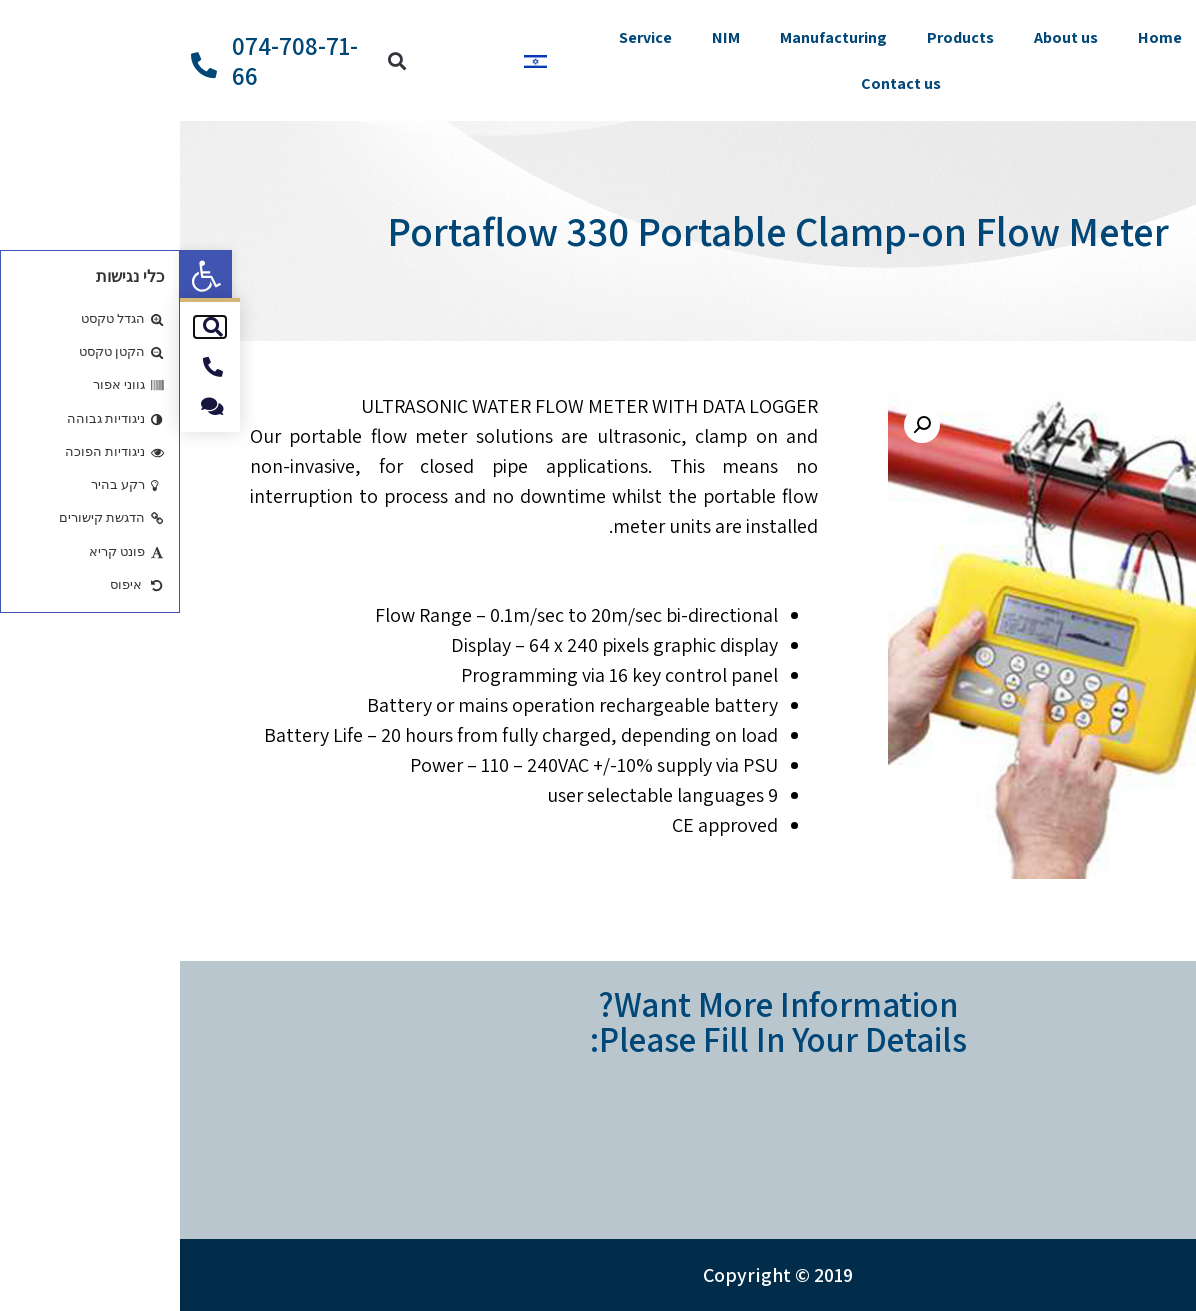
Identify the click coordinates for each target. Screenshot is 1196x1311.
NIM (546, 37)
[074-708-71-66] (24, 65)
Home (980, 37)
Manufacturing (653, 37)
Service (465, 37)
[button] (26, 276)
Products (780, 37)
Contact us (721, 83)
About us (886, 37)
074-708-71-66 (115, 60)
